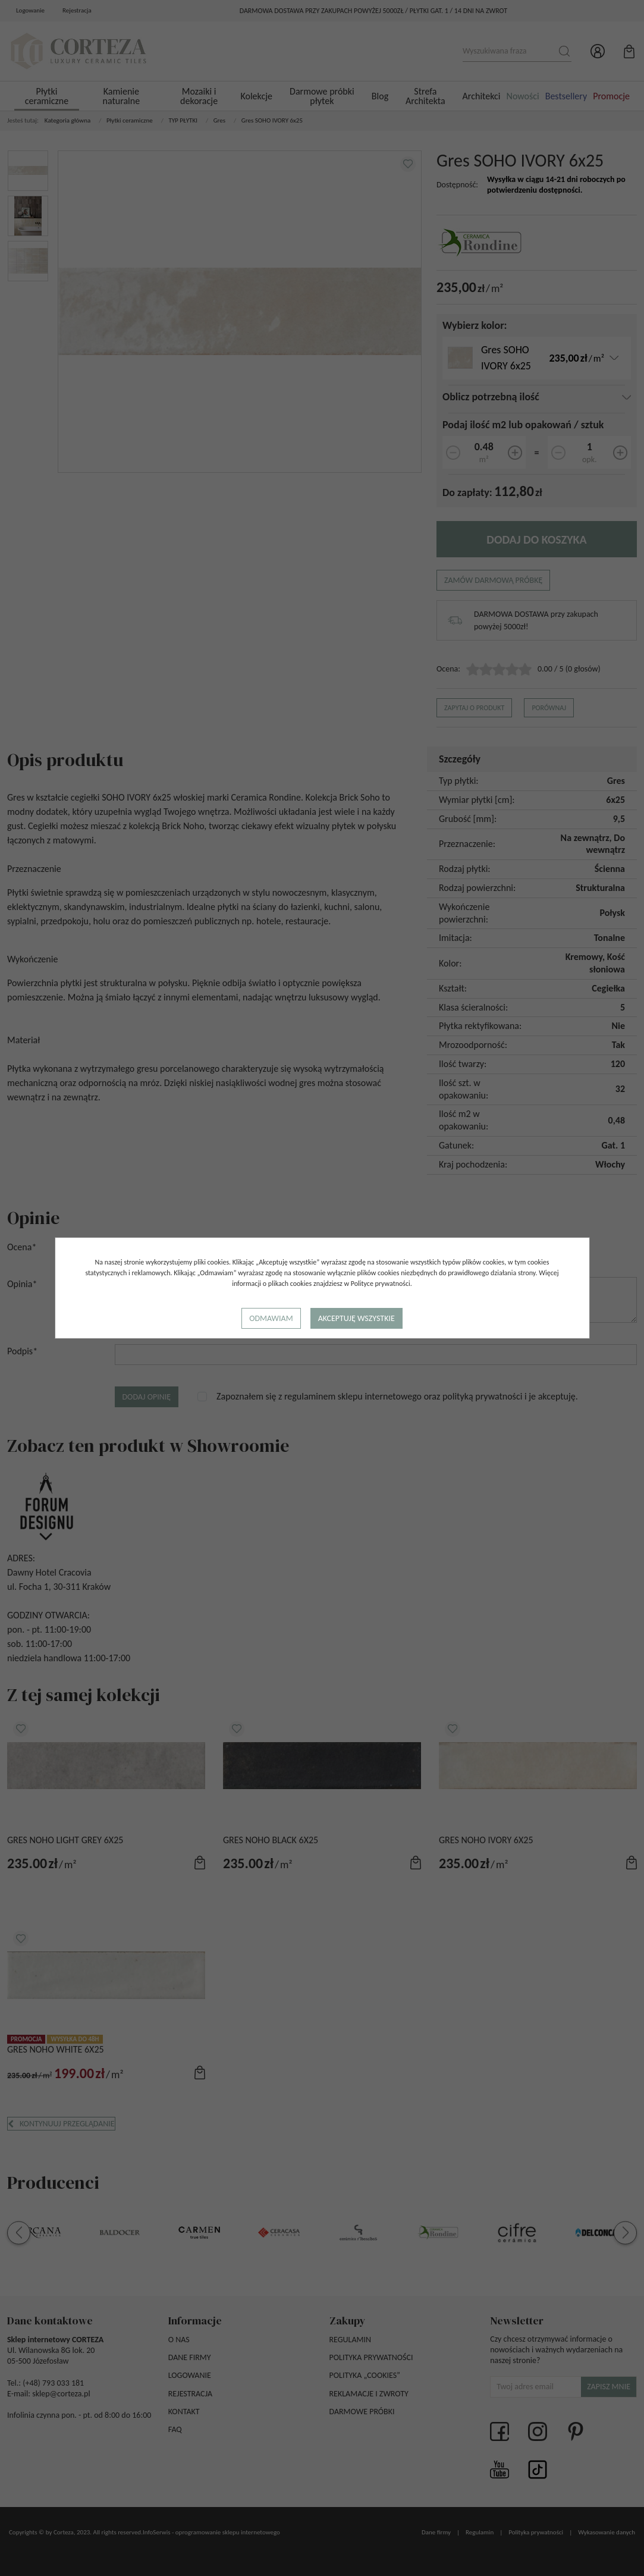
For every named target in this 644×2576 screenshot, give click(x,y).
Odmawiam (271, 1318)
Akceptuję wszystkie (356, 1318)
